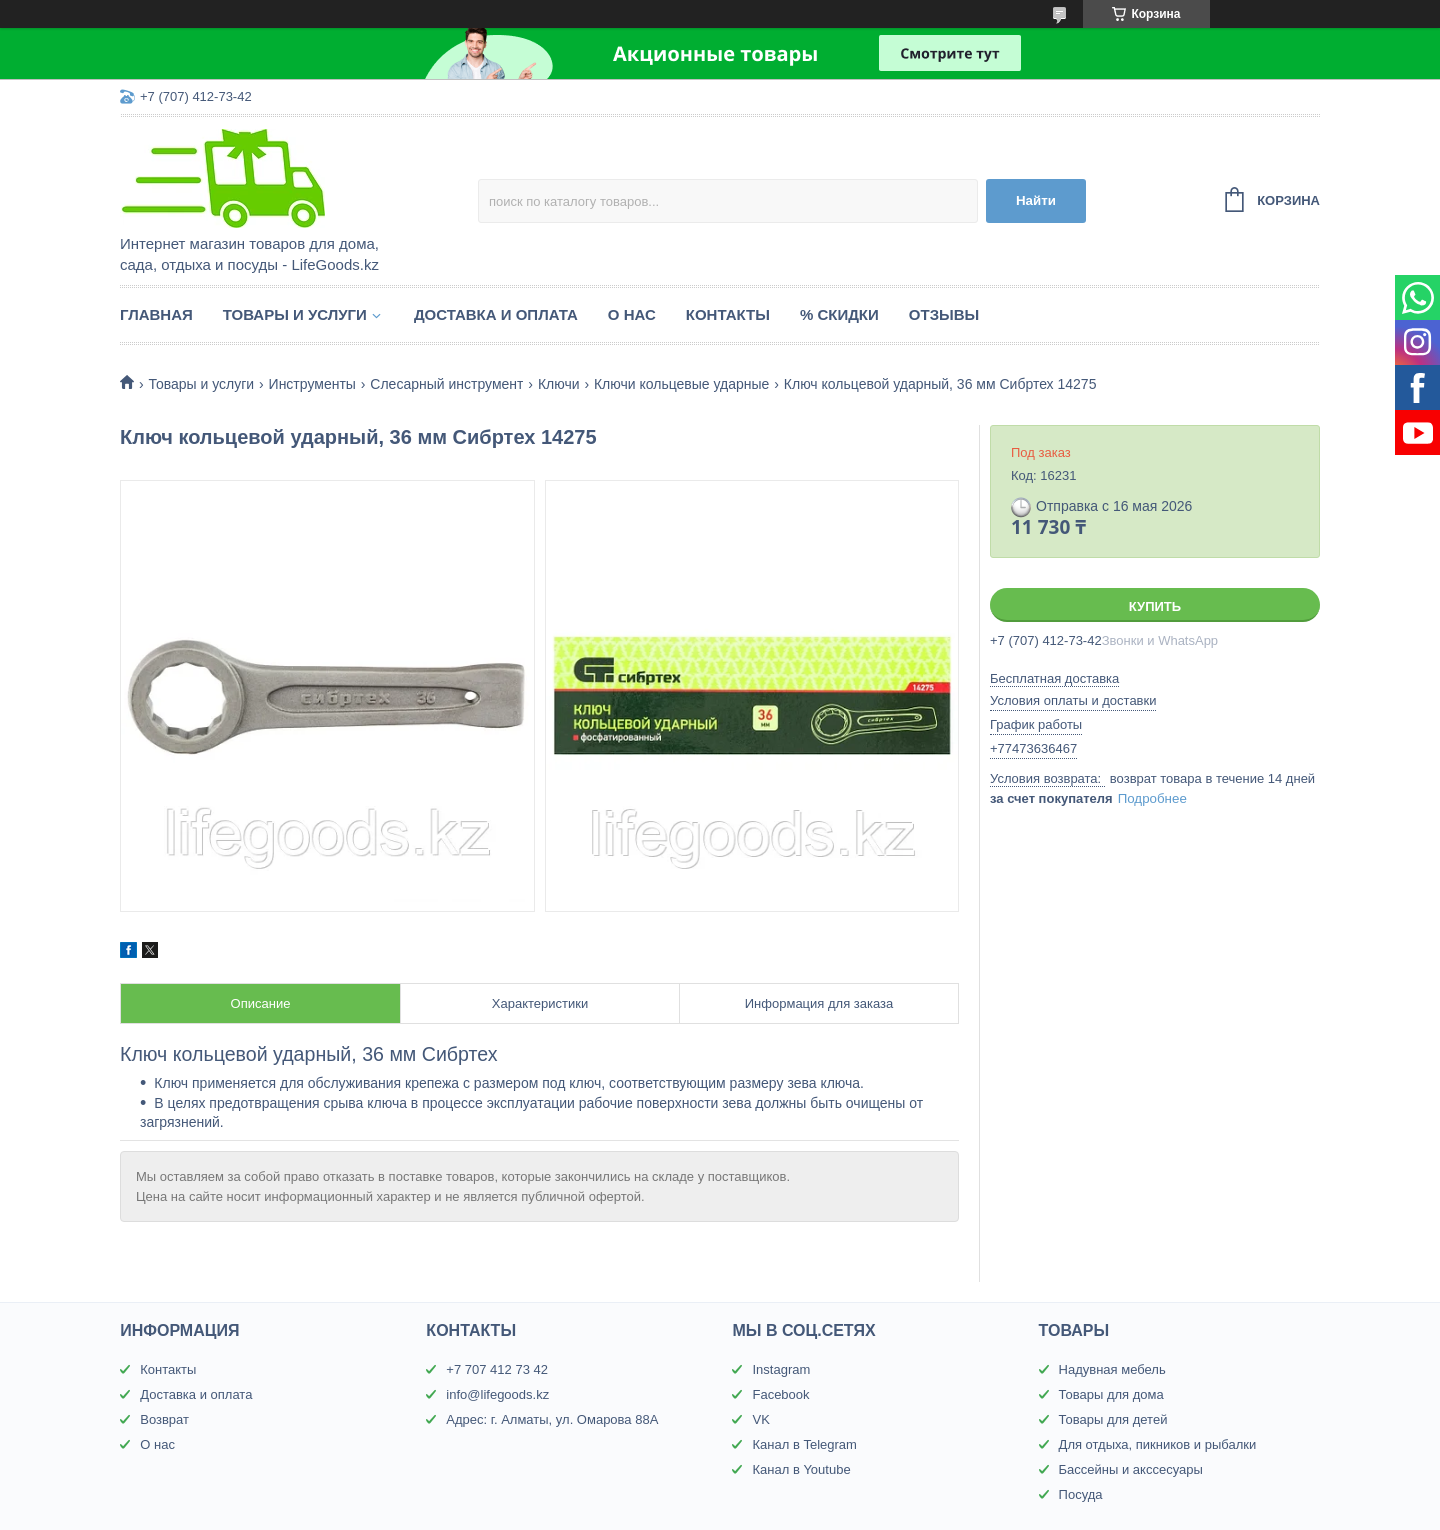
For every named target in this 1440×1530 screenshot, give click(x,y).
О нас (632, 314)
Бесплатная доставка (1054, 678)
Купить (1155, 606)
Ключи (559, 384)
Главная (156, 314)
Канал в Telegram (804, 1444)
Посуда (1081, 1494)
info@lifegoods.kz (497, 1394)
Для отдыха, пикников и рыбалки (1158, 1444)
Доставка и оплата (496, 314)
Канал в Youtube (801, 1469)
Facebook (780, 1394)
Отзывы (944, 314)
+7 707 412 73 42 (497, 1369)
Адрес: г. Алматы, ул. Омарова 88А (552, 1419)
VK (760, 1419)
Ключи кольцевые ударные (681, 384)
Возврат (164, 1419)
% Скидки (839, 314)
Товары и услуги (295, 314)
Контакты (728, 314)
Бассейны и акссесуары (1131, 1469)
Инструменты (312, 384)
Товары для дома (1111, 1394)
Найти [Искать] (1036, 200)
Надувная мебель (1112, 1369)
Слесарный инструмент (446, 384)
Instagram (781, 1369)
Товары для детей (1113, 1419)
